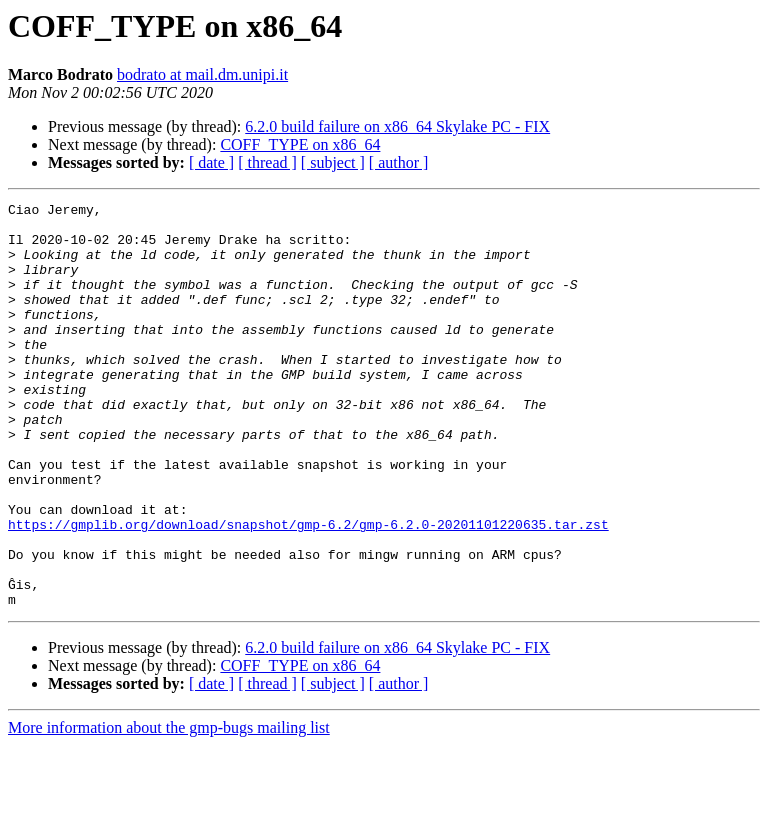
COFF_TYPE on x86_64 (300, 144)
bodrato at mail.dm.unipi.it (202, 74)
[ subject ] (333, 162)
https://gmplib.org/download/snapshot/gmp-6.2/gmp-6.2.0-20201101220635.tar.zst (308, 590)
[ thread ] (267, 162)
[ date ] (211, 162)
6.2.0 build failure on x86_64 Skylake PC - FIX (397, 126)
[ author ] (399, 162)
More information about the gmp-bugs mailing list (169, 808)
